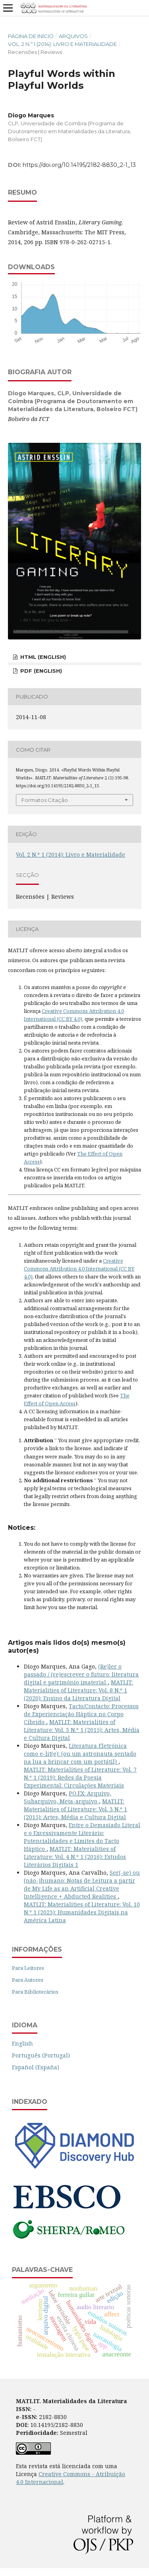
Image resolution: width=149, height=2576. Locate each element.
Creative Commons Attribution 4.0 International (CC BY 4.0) (79, 1268)
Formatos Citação (44, 800)
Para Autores (27, 1979)
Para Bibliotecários (35, 1991)
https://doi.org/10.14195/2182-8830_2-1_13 (79, 164)
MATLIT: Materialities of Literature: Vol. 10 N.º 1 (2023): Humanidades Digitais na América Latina (82, 1912)
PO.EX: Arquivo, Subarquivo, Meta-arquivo (67, 1797)
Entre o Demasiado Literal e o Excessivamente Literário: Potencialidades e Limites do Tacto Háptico (82, 1837)
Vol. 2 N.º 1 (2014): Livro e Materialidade (62, 44)
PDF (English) (40, 671)
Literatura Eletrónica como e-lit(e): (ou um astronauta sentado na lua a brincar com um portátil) (80, 1753)
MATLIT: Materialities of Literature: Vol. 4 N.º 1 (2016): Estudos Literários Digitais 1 (75, 1856)
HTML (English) (42, 657)
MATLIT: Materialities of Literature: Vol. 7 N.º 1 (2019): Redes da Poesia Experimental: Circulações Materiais (80, 1777)
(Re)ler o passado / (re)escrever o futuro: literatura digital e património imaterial (81, 1674)
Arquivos (73, 36)
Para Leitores (28, 1967)
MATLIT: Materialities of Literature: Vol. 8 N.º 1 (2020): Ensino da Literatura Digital (78, 1690)
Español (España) (35, 2067)
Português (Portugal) (41, 2055)
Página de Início (31, 36)
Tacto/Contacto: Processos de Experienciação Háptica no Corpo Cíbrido (81, 1714)
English (22, 2043)
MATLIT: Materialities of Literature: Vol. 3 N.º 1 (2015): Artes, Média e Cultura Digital (81, 1730)
